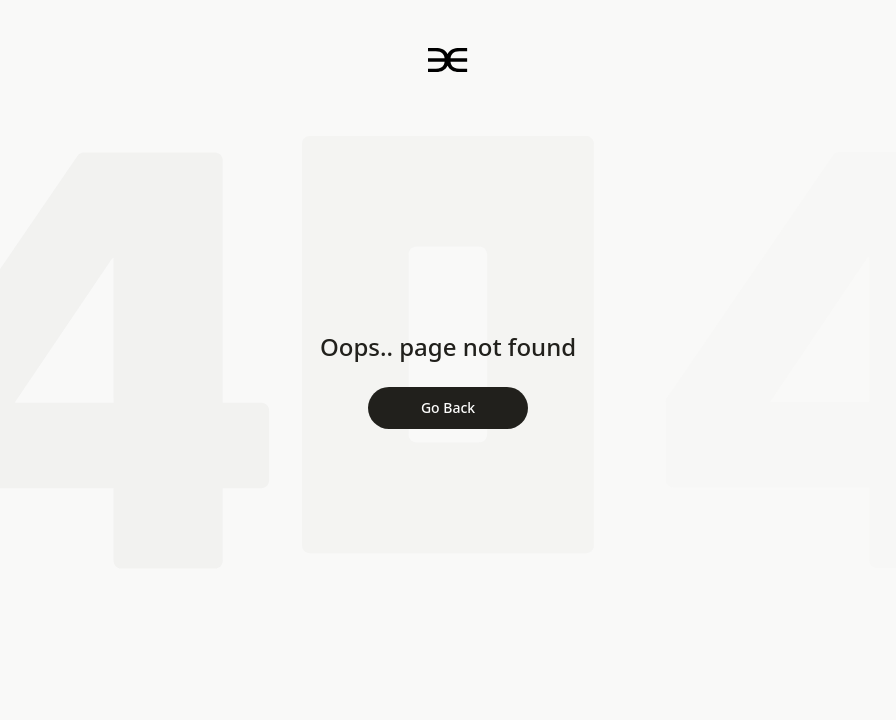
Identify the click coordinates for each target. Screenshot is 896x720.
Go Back (448, 407)
